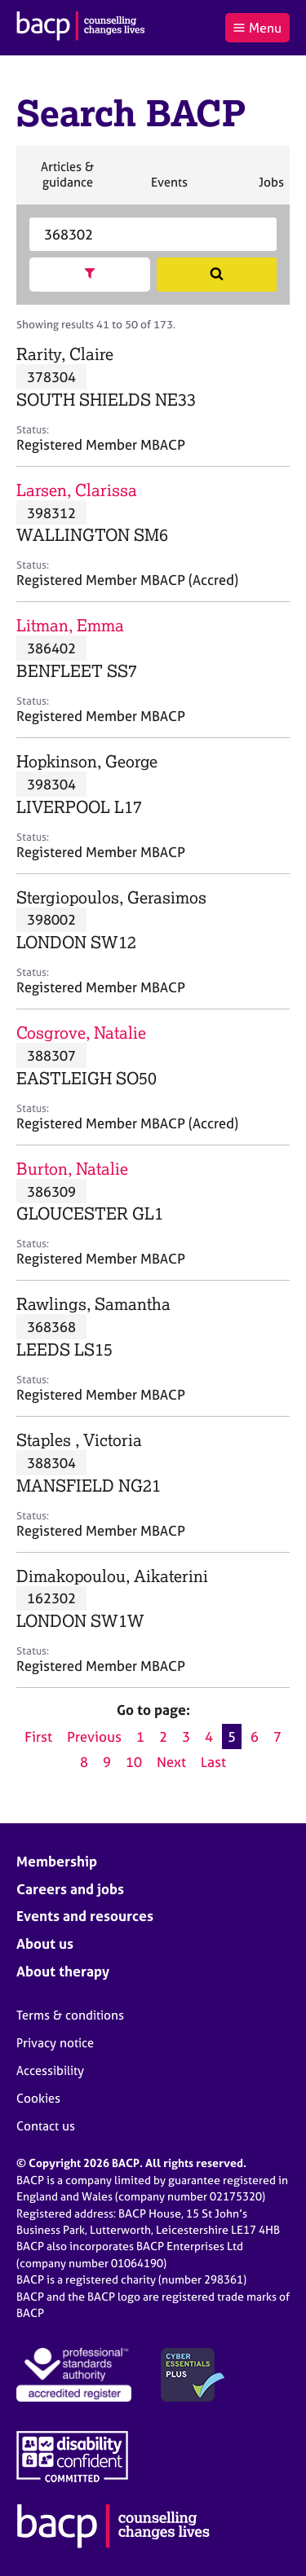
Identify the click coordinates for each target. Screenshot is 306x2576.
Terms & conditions (70, 2015)
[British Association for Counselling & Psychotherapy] (80, 27)
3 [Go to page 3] (186, 1736)
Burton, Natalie (72, 1168)
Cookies (38, 2098)
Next (171, 1761)
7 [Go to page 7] (277, 1736)
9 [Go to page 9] (107, 1761)
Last (213, 1761)
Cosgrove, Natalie (81, 1032)
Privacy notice (55, 2043)
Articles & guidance (67, 181)
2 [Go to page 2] (163, 1736)
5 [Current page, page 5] (232, 1736)
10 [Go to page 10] (134, 1761)
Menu (257, 28)
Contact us (45, 2126)
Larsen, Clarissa (76, 490)
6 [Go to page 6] (255, 1736)
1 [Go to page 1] (140, 1736)
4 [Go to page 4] (209, 1736)
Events (169, 189)
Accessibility (50, 2070)
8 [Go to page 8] (84, 1761)
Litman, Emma (70, 625)
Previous (94, 1736)
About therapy (62, 1971)
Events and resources (84, 1915)
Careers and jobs (70, 1888)
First (38, 1736)
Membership (56, 1861)
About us (44, 1943)
